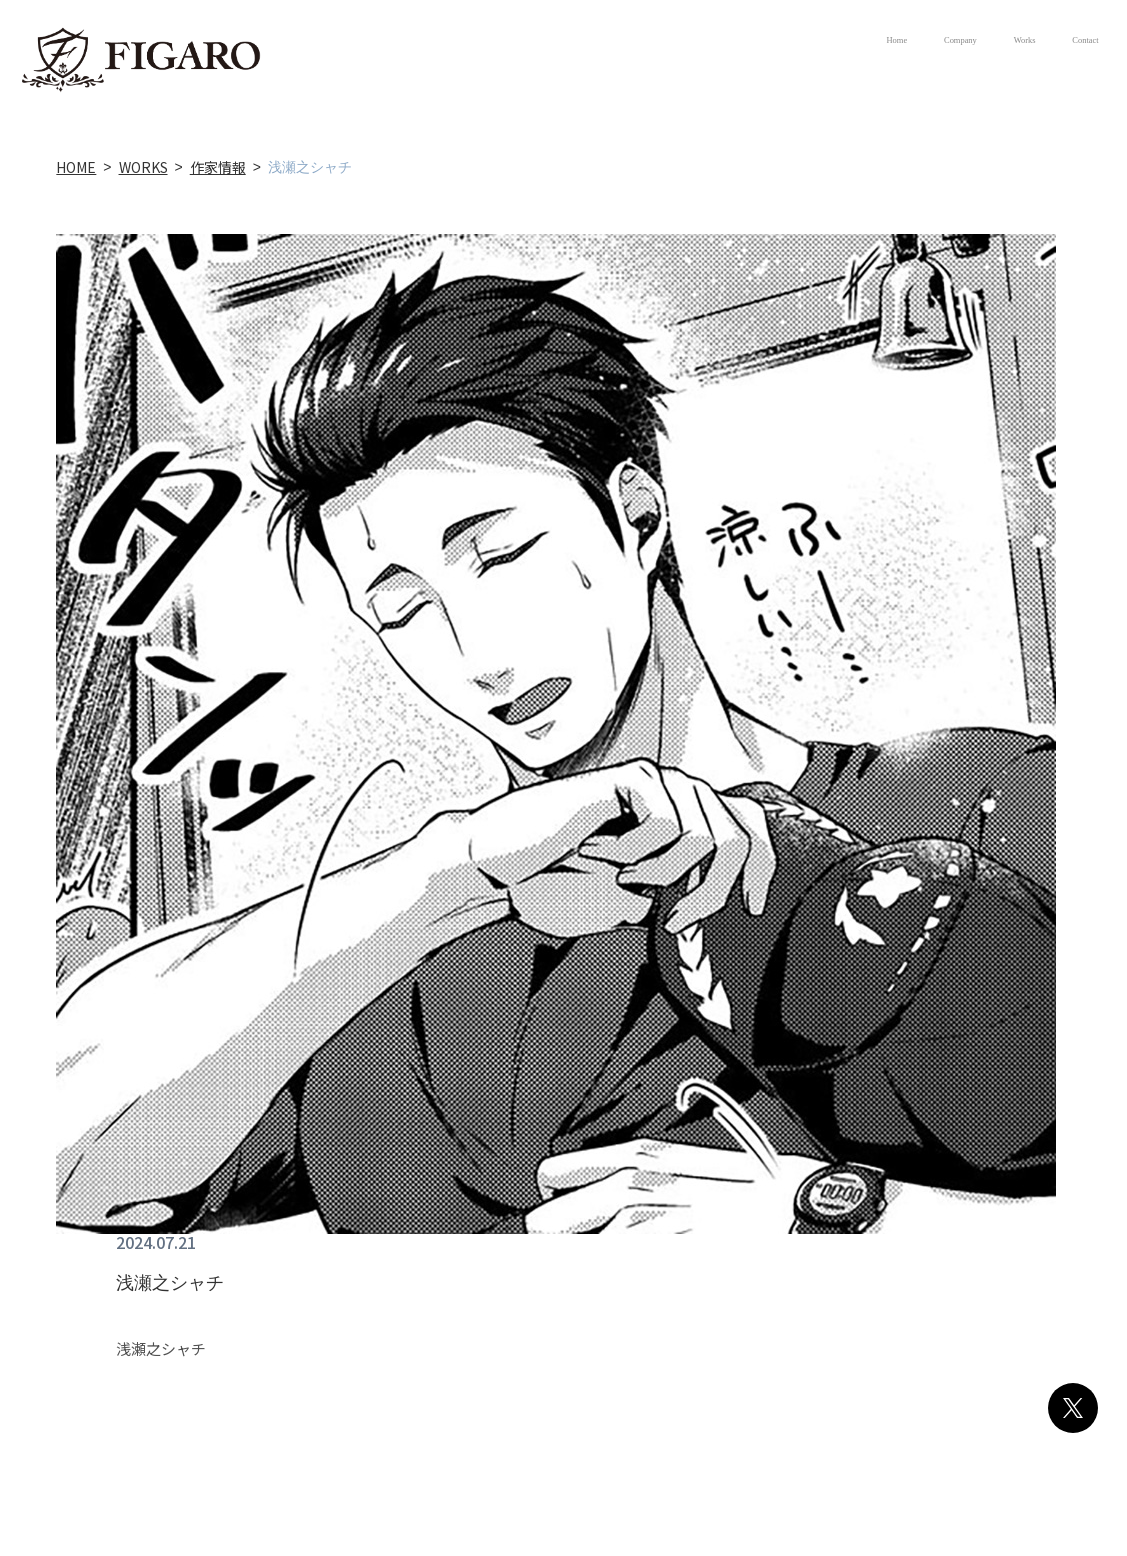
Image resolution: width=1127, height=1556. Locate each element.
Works (946, 40)
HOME (76, 167)
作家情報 (218, 167)
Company (827, 40)
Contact (1058, 40)
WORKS (143, 167)
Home (711, 40)
